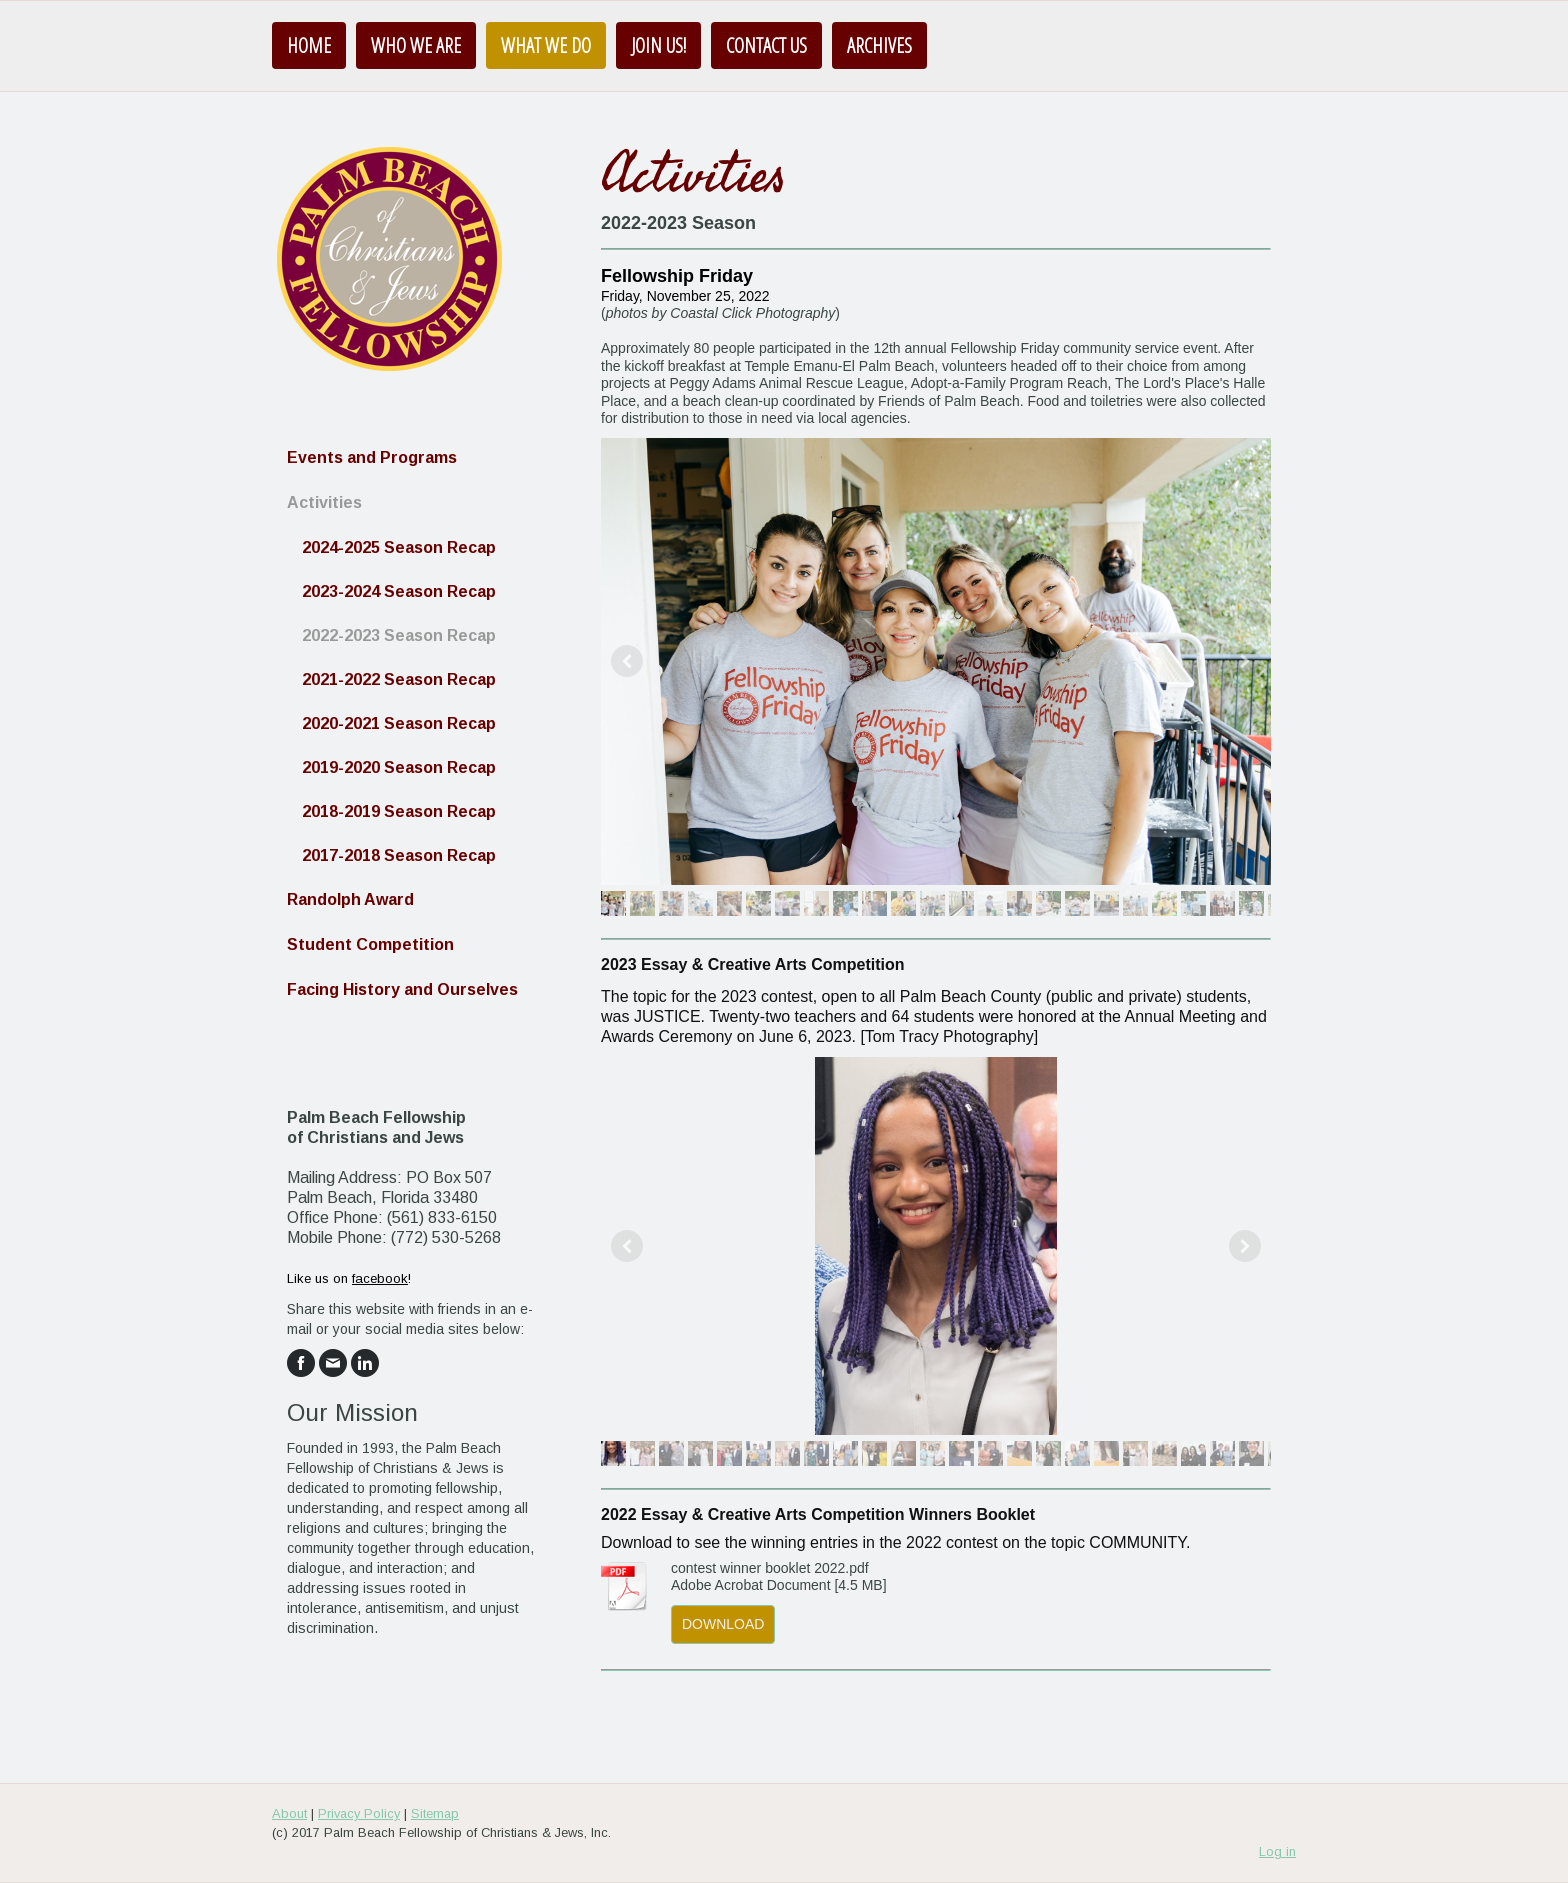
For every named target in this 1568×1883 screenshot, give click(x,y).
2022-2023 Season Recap (399, 635)
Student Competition (370, 944)
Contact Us (766, 45)
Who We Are (416, 45)
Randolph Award (350, 899)
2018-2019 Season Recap (399, 811)
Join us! (658, 45)
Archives (879, 45)
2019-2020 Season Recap (399, 767)
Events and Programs (372, 457)
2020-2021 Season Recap (399, 723)
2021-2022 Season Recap (399, 679)
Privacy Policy (359, 1813)
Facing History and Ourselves (402, 989)
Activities (324, 502)
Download (723, 1624)
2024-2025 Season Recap (399, 547)
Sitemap (435, 1813)
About (289, 1813)
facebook (380, 1278)
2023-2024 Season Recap (399, 591)
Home (309, 45)
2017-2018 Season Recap (399, 855)
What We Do (546, 45)
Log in (1277, 1851)
